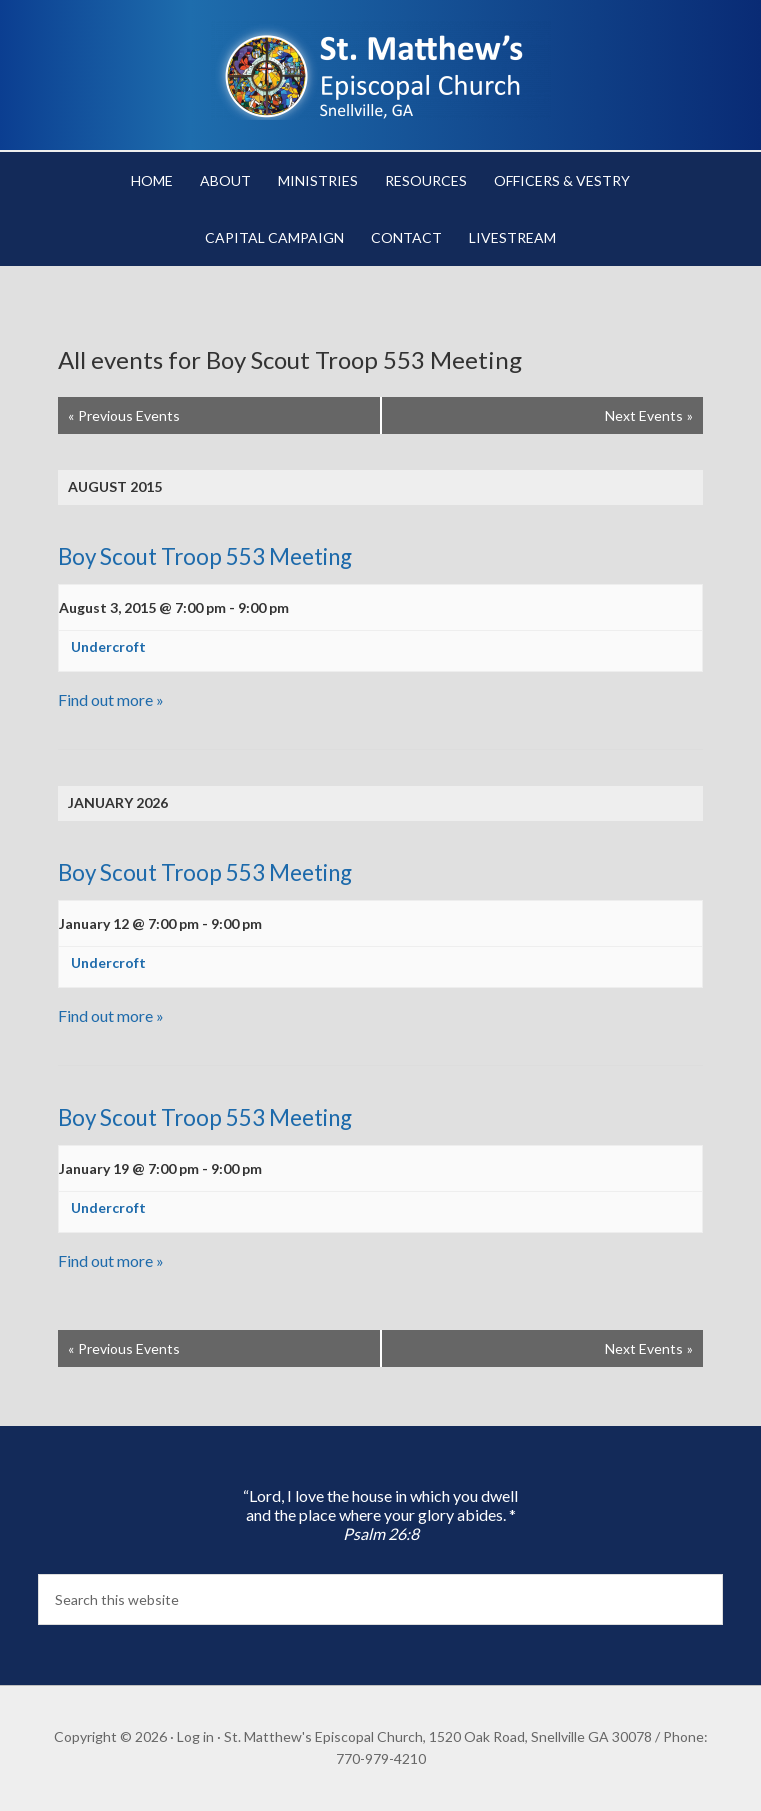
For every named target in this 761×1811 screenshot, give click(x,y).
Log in (195, 1736)
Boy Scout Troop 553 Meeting (205, 556)
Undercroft (108, 646)
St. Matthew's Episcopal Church (380, 70)
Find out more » (111, 699)
